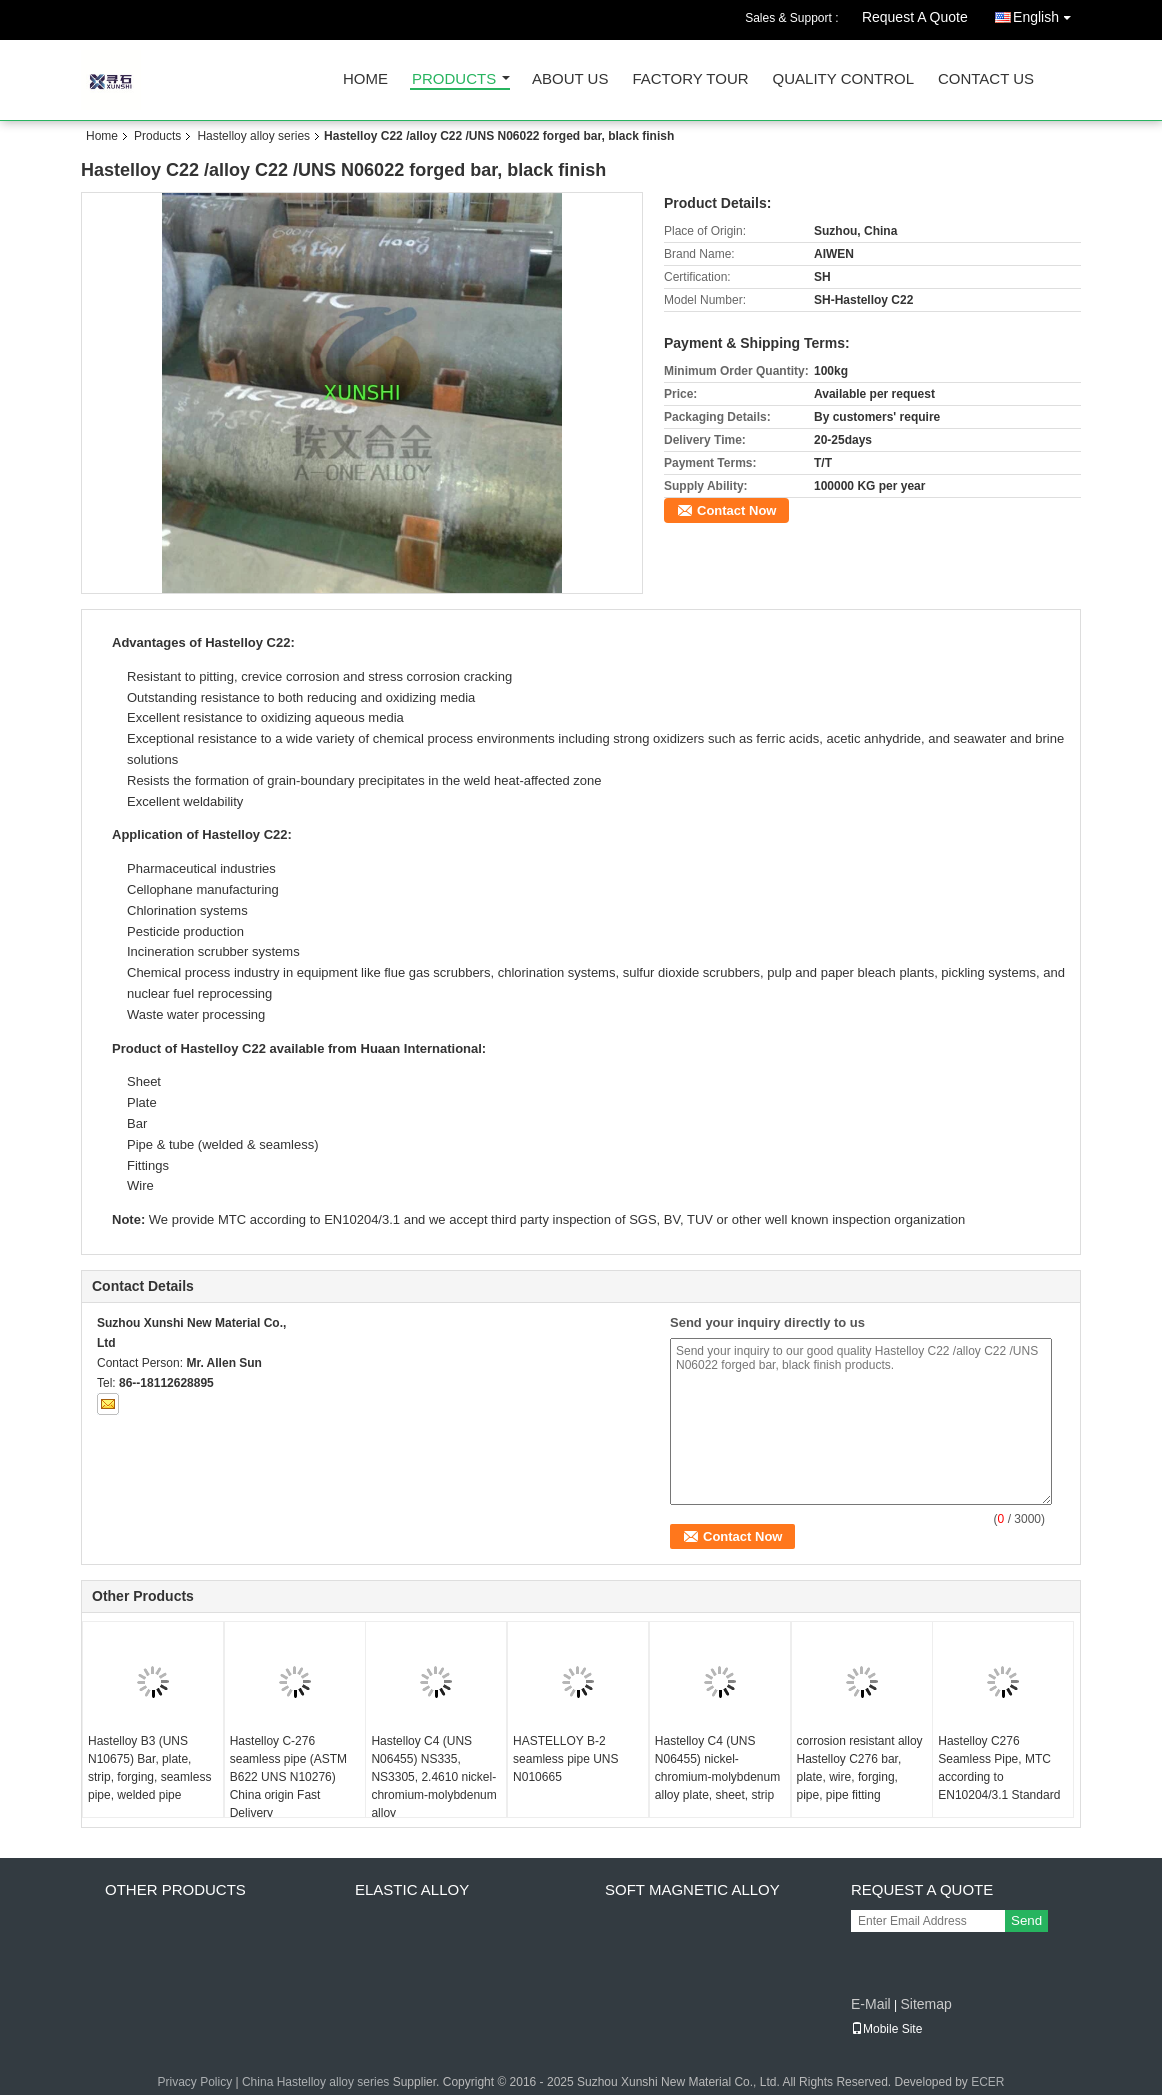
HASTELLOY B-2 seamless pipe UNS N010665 (565, 1759)
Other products (175, 1889)
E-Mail (871, 2004)
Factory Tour (690, 79)
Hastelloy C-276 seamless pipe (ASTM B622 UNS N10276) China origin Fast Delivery (288, 1777)
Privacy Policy (194, 2082)
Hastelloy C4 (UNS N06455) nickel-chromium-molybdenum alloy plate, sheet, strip (717, 1768)
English (1047, 13)
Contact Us (986, 79)
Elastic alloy (412, 1889)
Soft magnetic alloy (692, 1889)
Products (454, 79)
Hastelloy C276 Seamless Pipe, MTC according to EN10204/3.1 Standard (999, 1768)
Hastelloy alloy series (253, 136)
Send (1026, 1920)
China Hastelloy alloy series (315, 2082)
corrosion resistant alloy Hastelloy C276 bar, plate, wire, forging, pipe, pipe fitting (860, 1768)
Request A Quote (915, 17)
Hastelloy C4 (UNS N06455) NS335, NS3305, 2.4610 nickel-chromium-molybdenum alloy (433, 1777)
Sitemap (925, 2004)
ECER (987, 2082)
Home (365, 79)
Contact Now (736, 510)
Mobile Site (886, 2029)
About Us (570, 79)
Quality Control (843, 79)
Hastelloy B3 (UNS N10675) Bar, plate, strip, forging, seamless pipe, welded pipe (149, 1768)
